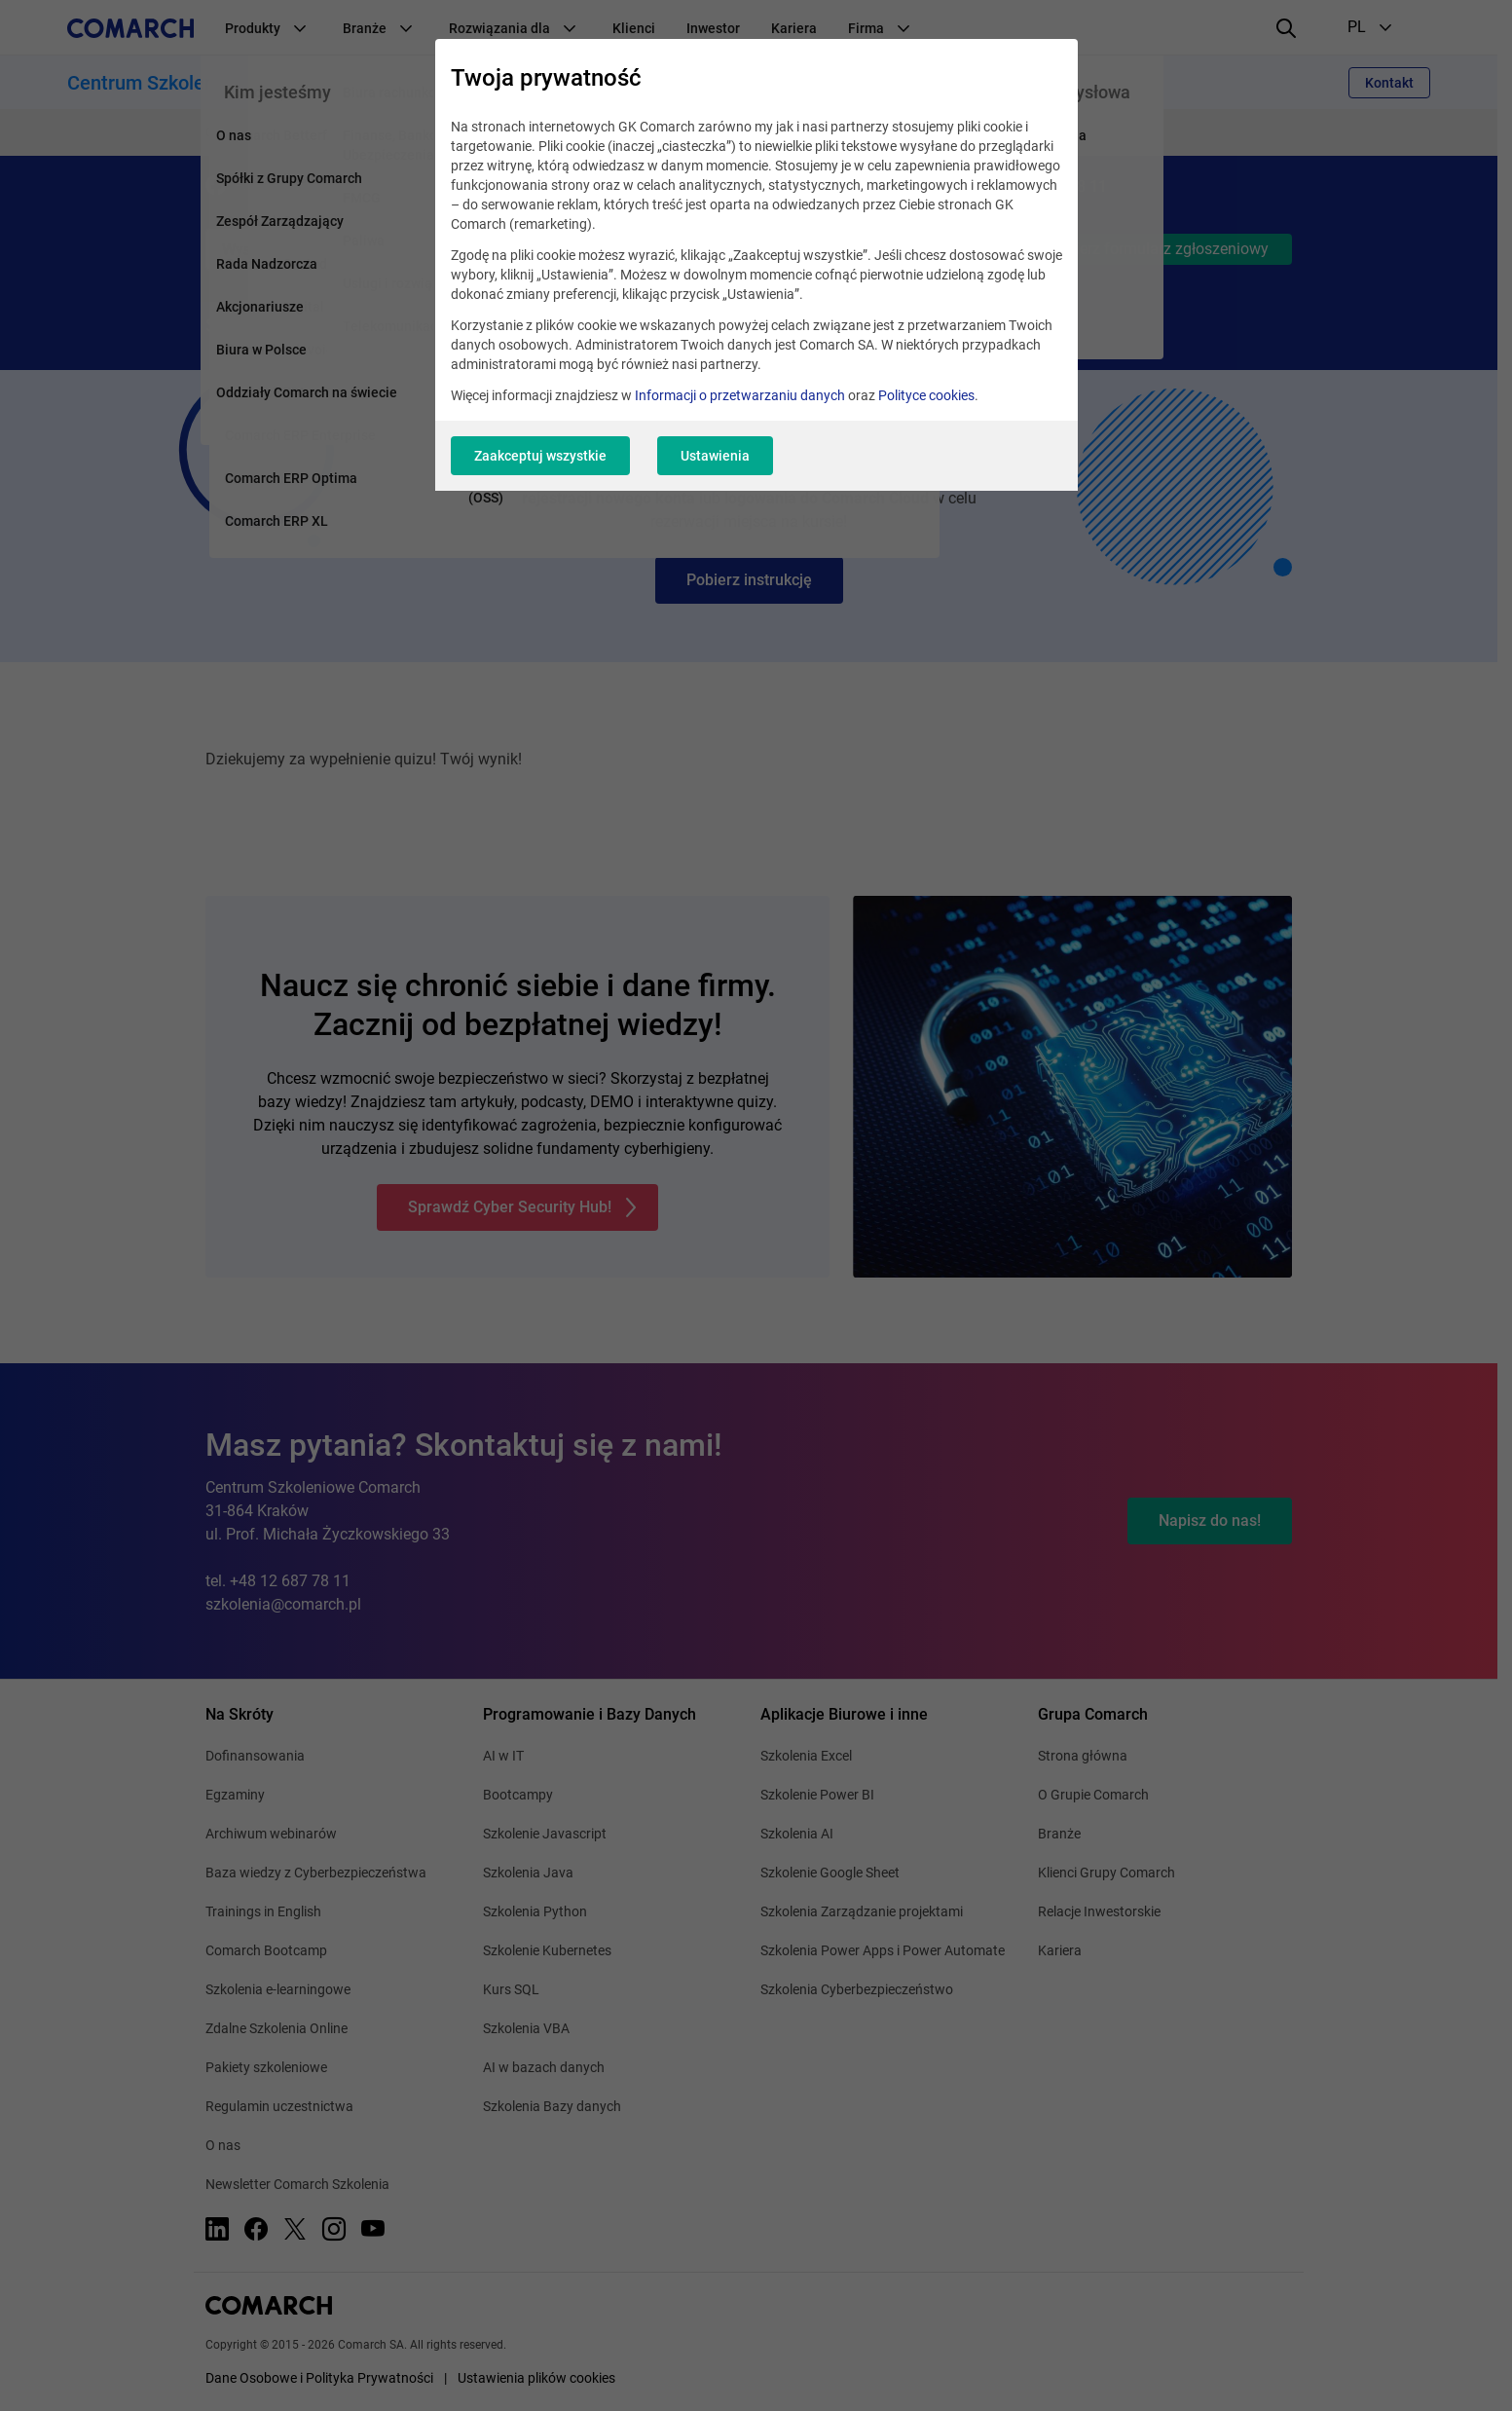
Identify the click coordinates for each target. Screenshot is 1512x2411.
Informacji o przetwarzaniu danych (740, 395)
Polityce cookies (926, 395)
